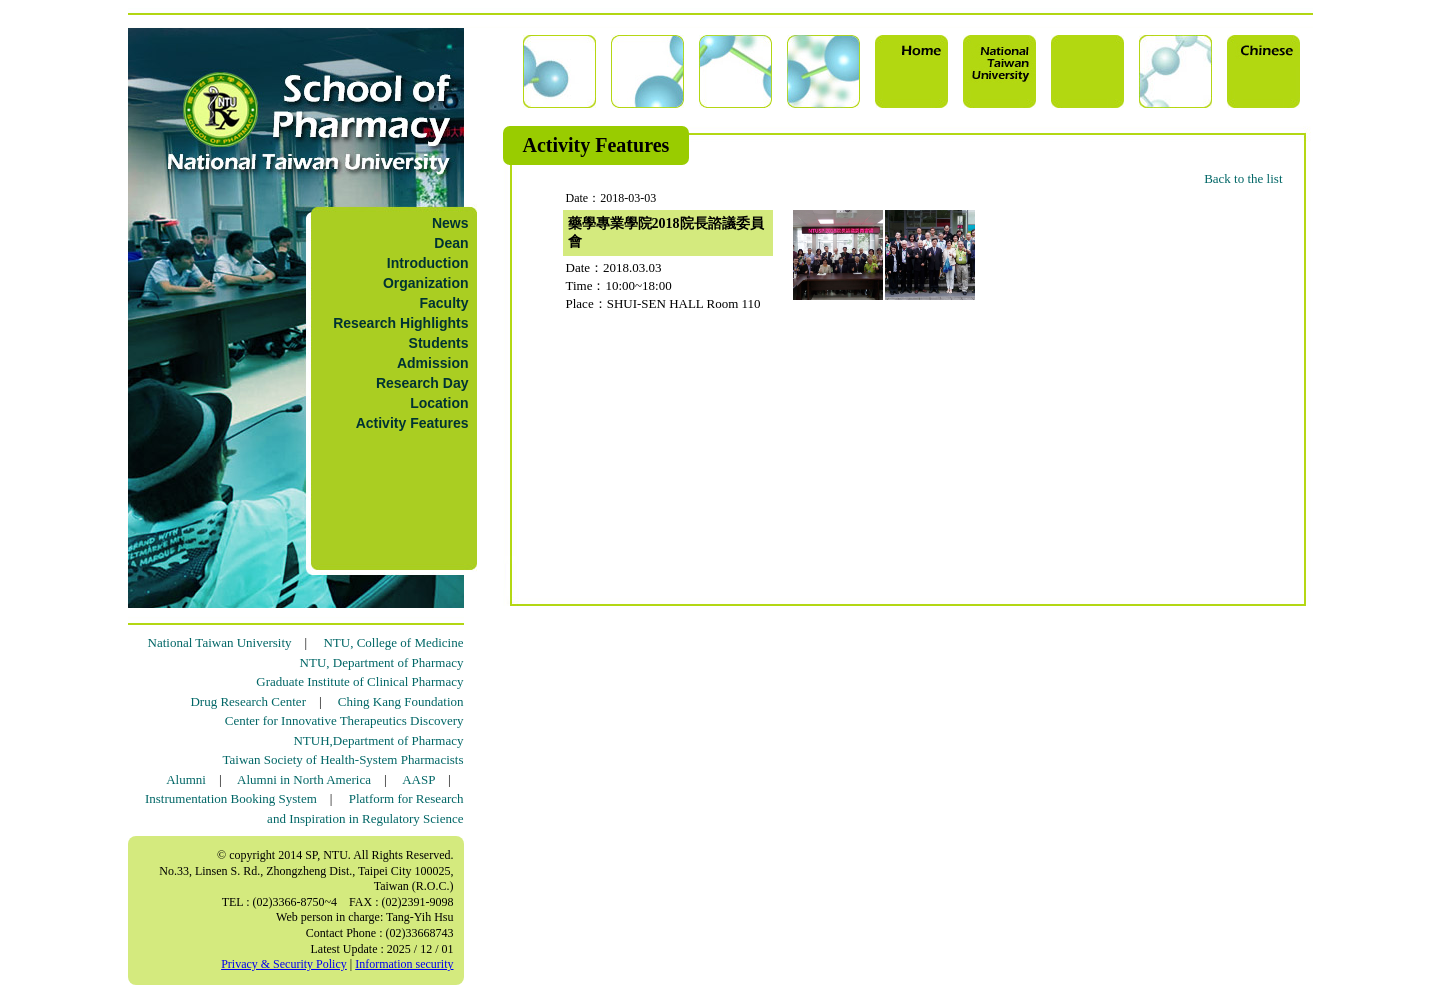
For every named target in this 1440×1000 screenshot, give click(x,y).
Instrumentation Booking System (231, 798)
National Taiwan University (220, 642)
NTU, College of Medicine (393, 642)
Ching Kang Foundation (401, 701)
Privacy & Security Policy (284, 964)
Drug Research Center (248, 701)
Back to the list (1243, 178)
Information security (404, 964)
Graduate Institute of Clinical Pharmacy (359, 681)
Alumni (186, 779)
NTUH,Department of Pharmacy (378, 740)
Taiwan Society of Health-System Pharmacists (343, 759)
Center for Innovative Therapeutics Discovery (344, 720)
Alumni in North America (304, 779)
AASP (418, 779)
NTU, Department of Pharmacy (382, 662)
